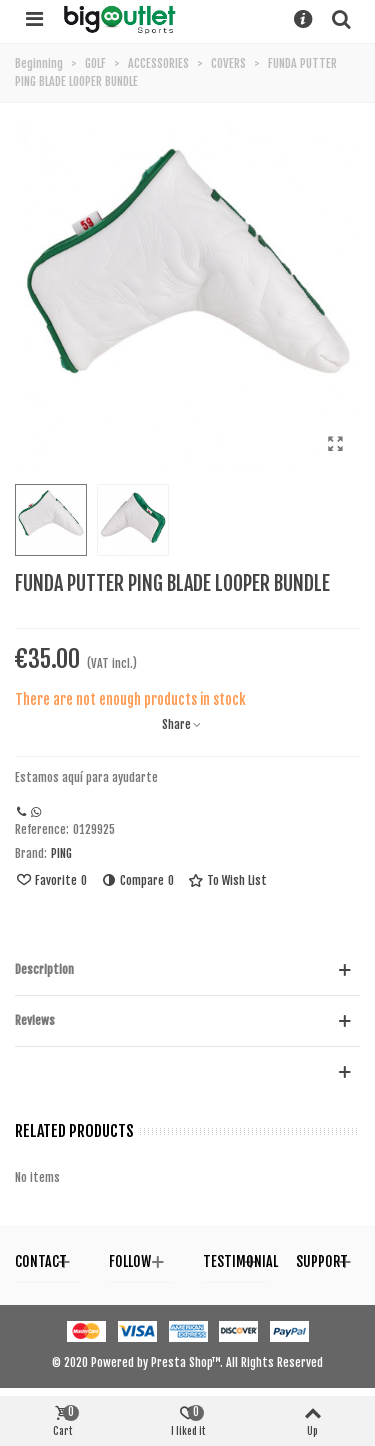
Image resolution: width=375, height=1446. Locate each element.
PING (61, 853)
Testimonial (240, 1261)
